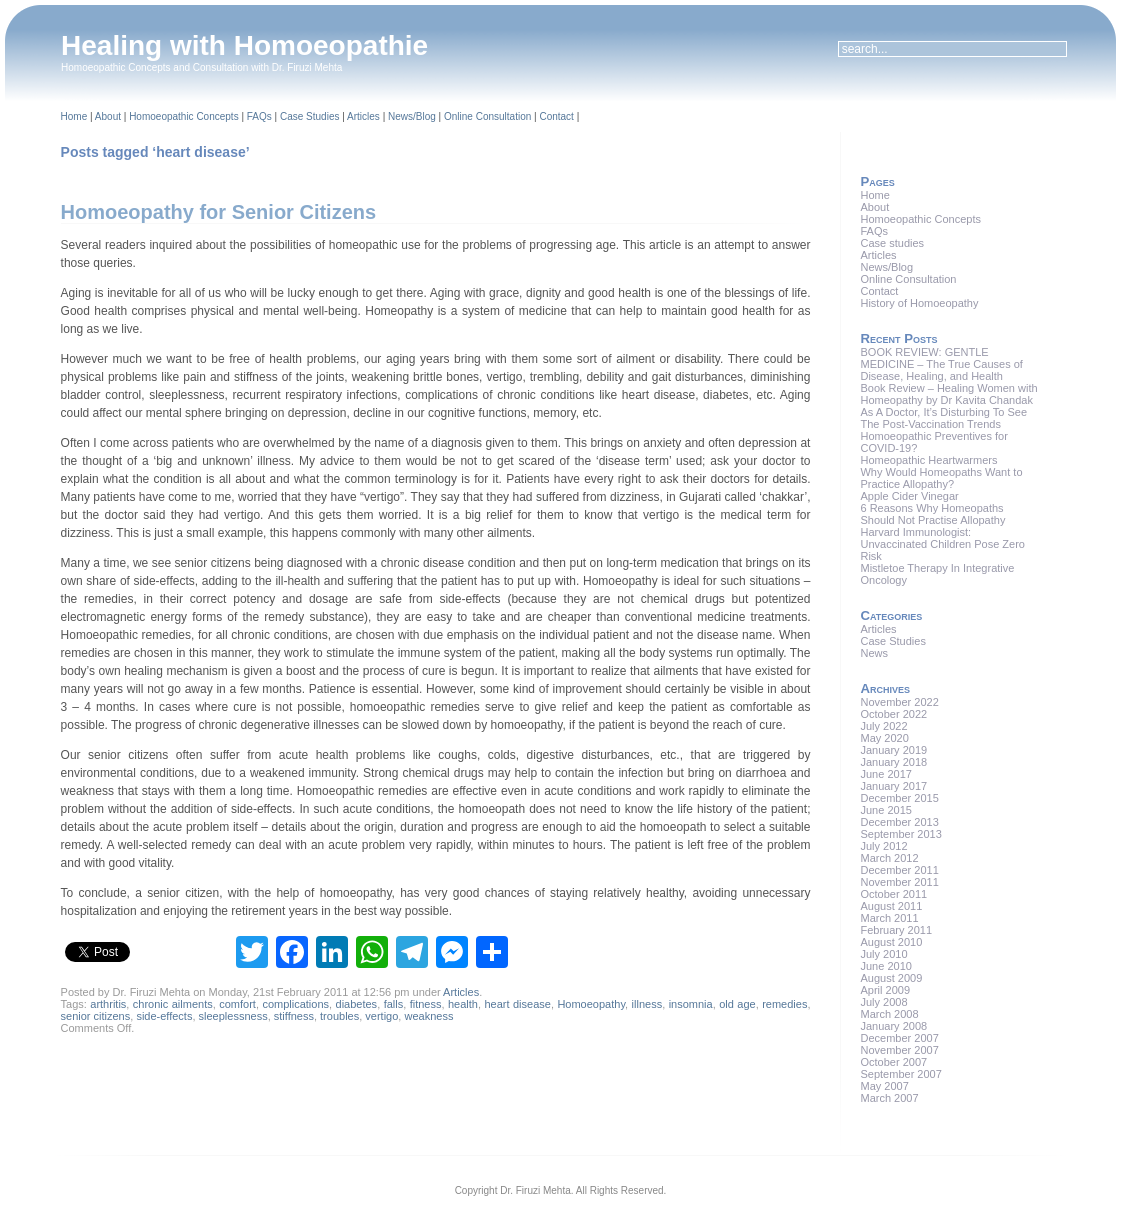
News (874, 653)
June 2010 (885, 966)
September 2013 (900, 834)
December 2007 (899, 1038)
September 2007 (900, 1074)
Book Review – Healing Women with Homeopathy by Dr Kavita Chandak (948, 394)
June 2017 (885, 774)
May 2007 (884, 1086)
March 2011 (889, 918)
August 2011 (891, 906)
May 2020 (884, 738)
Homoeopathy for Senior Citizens (219, 212)
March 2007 (889, 1098)
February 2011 (896, 930)
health (463, 1004)
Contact (556, 116)
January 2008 (893, 1026)
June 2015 (885, 810)
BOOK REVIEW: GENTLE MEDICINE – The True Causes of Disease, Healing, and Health (941, 364)
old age (737, 1004)
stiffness (294, 1016)
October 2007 (893, 1062)
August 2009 (891, 978)
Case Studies (309, 116)
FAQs (259, 116)
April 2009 (885, 990)
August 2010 (891, 942)
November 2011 (899, 882)
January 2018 (893, 762)
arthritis (108, 1004)
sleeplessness (233, 1016)
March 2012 (889, 858)
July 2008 (883, 1002)
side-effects (164, 1016)
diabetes (357, 1004)
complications (295, 1004)
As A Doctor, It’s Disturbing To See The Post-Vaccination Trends (943, 418)
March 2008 (889, 1014)
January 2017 (893, 786)
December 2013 (899, 822)
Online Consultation (487, 116)
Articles (363, 116)
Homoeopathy (591, 1004)
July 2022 (883, 726)
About (108, 116)
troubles (339, 1016)
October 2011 (893, 894)
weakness (428, 1016)
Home (74, 116)
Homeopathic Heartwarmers (928, 460)
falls (394, 1004)
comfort (237, 1004)
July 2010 (883, 954)
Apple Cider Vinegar (909, 496)
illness (647, 1004)
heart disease (517, 1004)
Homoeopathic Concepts (184, 116)
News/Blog (412, 116)
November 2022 (899, 702)
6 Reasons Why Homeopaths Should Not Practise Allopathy (932, 514)
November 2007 (899, 1050)
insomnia (691, 1004)
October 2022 (893, 714)
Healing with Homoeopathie (244, 45)
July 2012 (883, 846)
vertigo (381, 1016)
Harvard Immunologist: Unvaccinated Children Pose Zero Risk (942, 544)
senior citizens (96, 1016)
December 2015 (899, 798)
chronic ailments (173, 1004)
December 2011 (899, 870)
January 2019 (893, 750)
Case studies (892, 243)
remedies (784, 1004)
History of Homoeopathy (919, 303)
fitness (426, 1004)
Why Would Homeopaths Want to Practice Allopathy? (941, 478)
